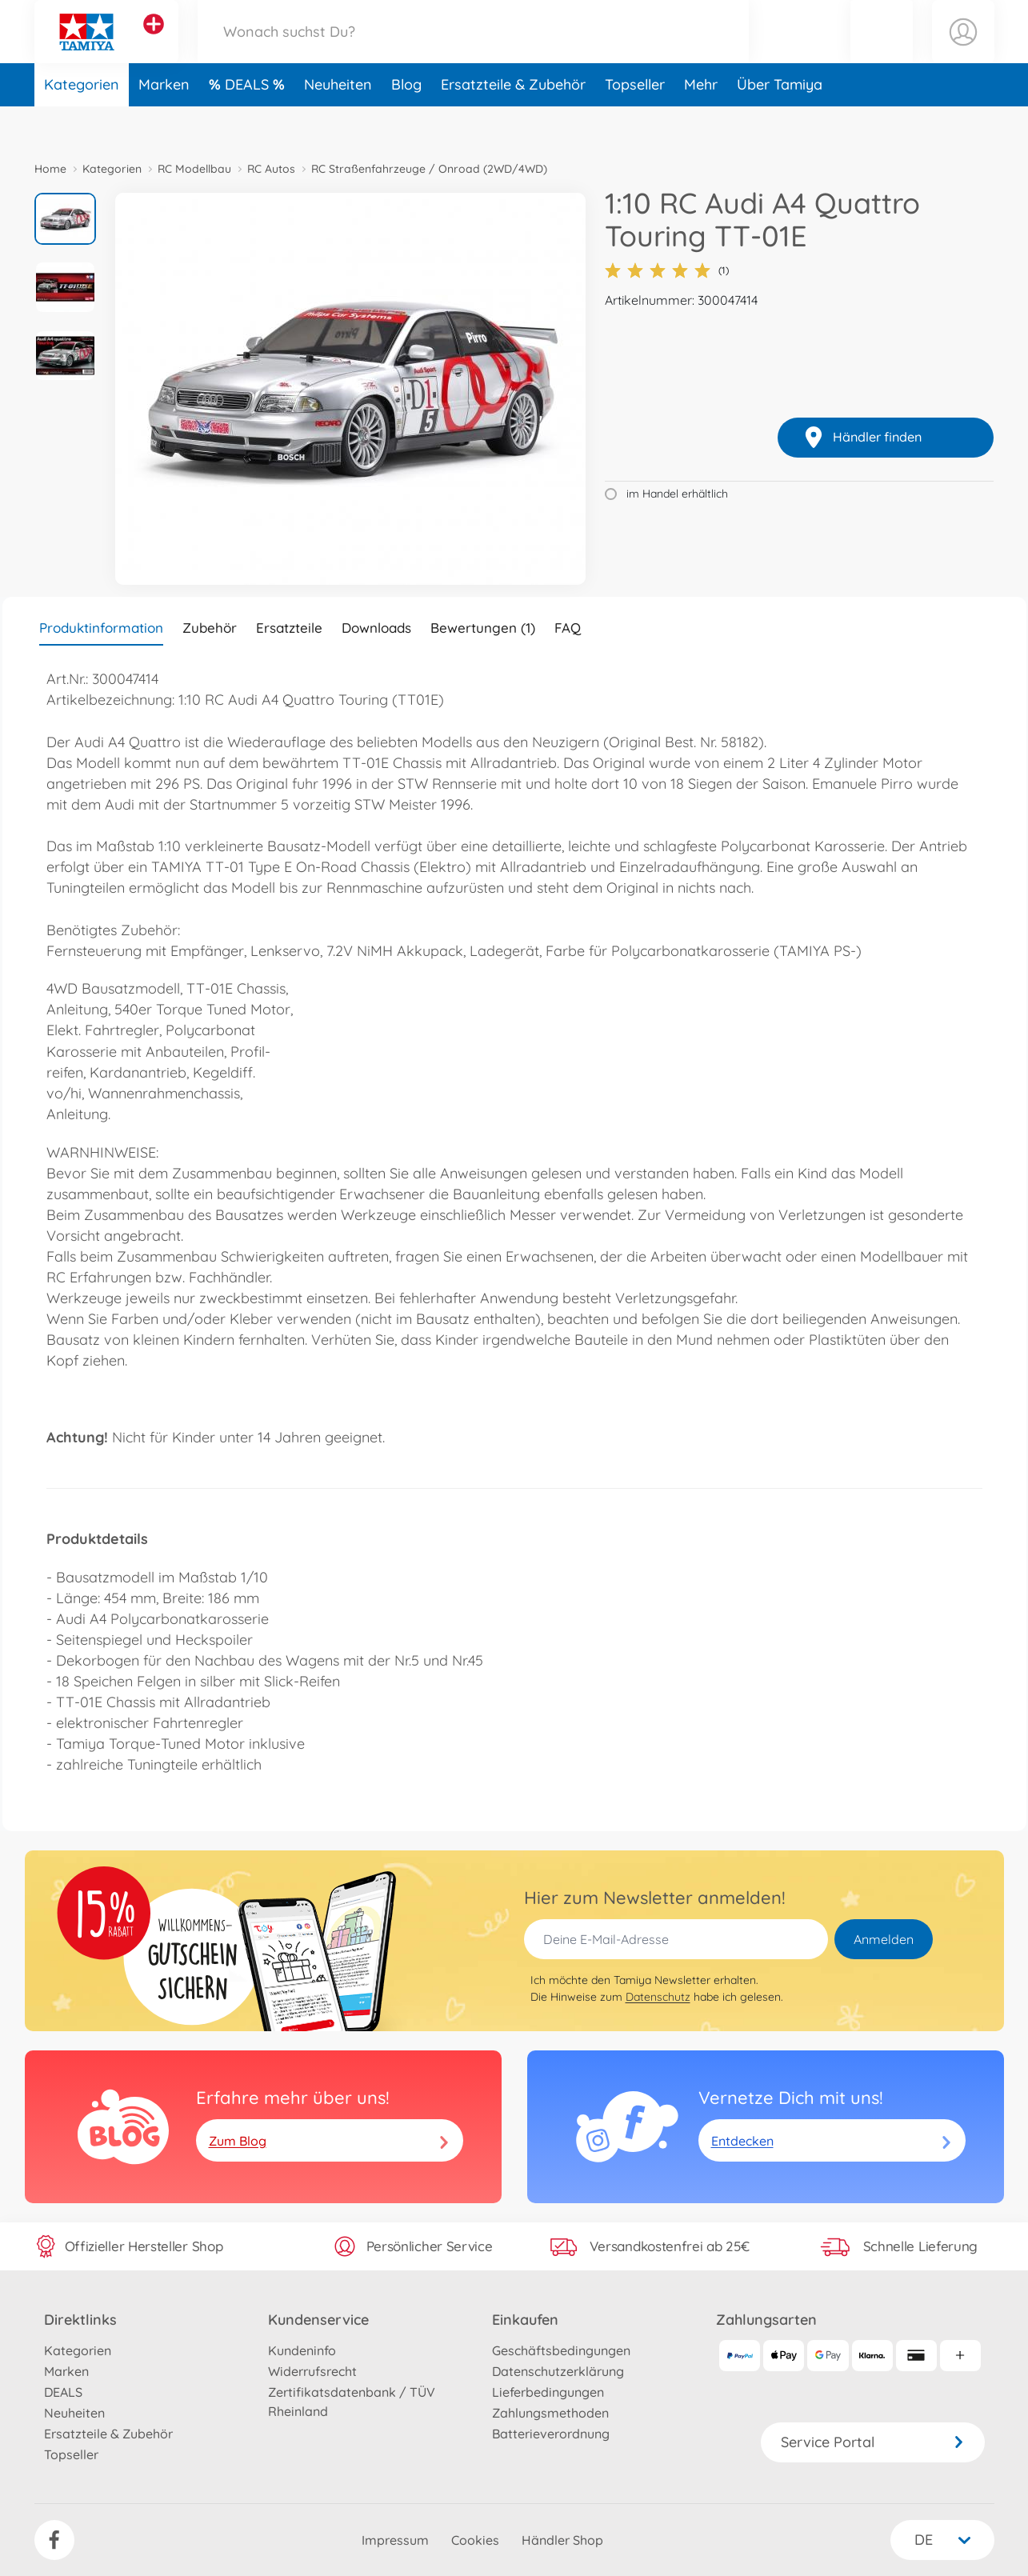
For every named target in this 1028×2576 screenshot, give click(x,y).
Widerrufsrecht (312, 2371)
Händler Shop (562, 2540)
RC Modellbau (194, 169)
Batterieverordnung (551, 2434)
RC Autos (271, 169)
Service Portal (873, 2442)
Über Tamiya (779, 123)
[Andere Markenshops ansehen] (153, 43)
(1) (667, 270)
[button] (881, 50)
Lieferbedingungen (548, 2392)
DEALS (249, 123)
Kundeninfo (302, 2350)
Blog (406, 123)
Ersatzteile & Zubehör (513, 123)
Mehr (701, 123)
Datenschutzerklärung (558, 2371)
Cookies (475, 2540)
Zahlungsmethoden (550, 2413)
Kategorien (81, 123)
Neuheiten (338, 123)
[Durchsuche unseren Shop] (474, 50)
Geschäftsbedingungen (561, 2350)
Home (50, 169)
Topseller (635, 123)
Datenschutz (658, 1997)
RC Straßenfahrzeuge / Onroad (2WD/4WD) (429, 169)
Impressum (395, 2540)
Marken (164, 123)
